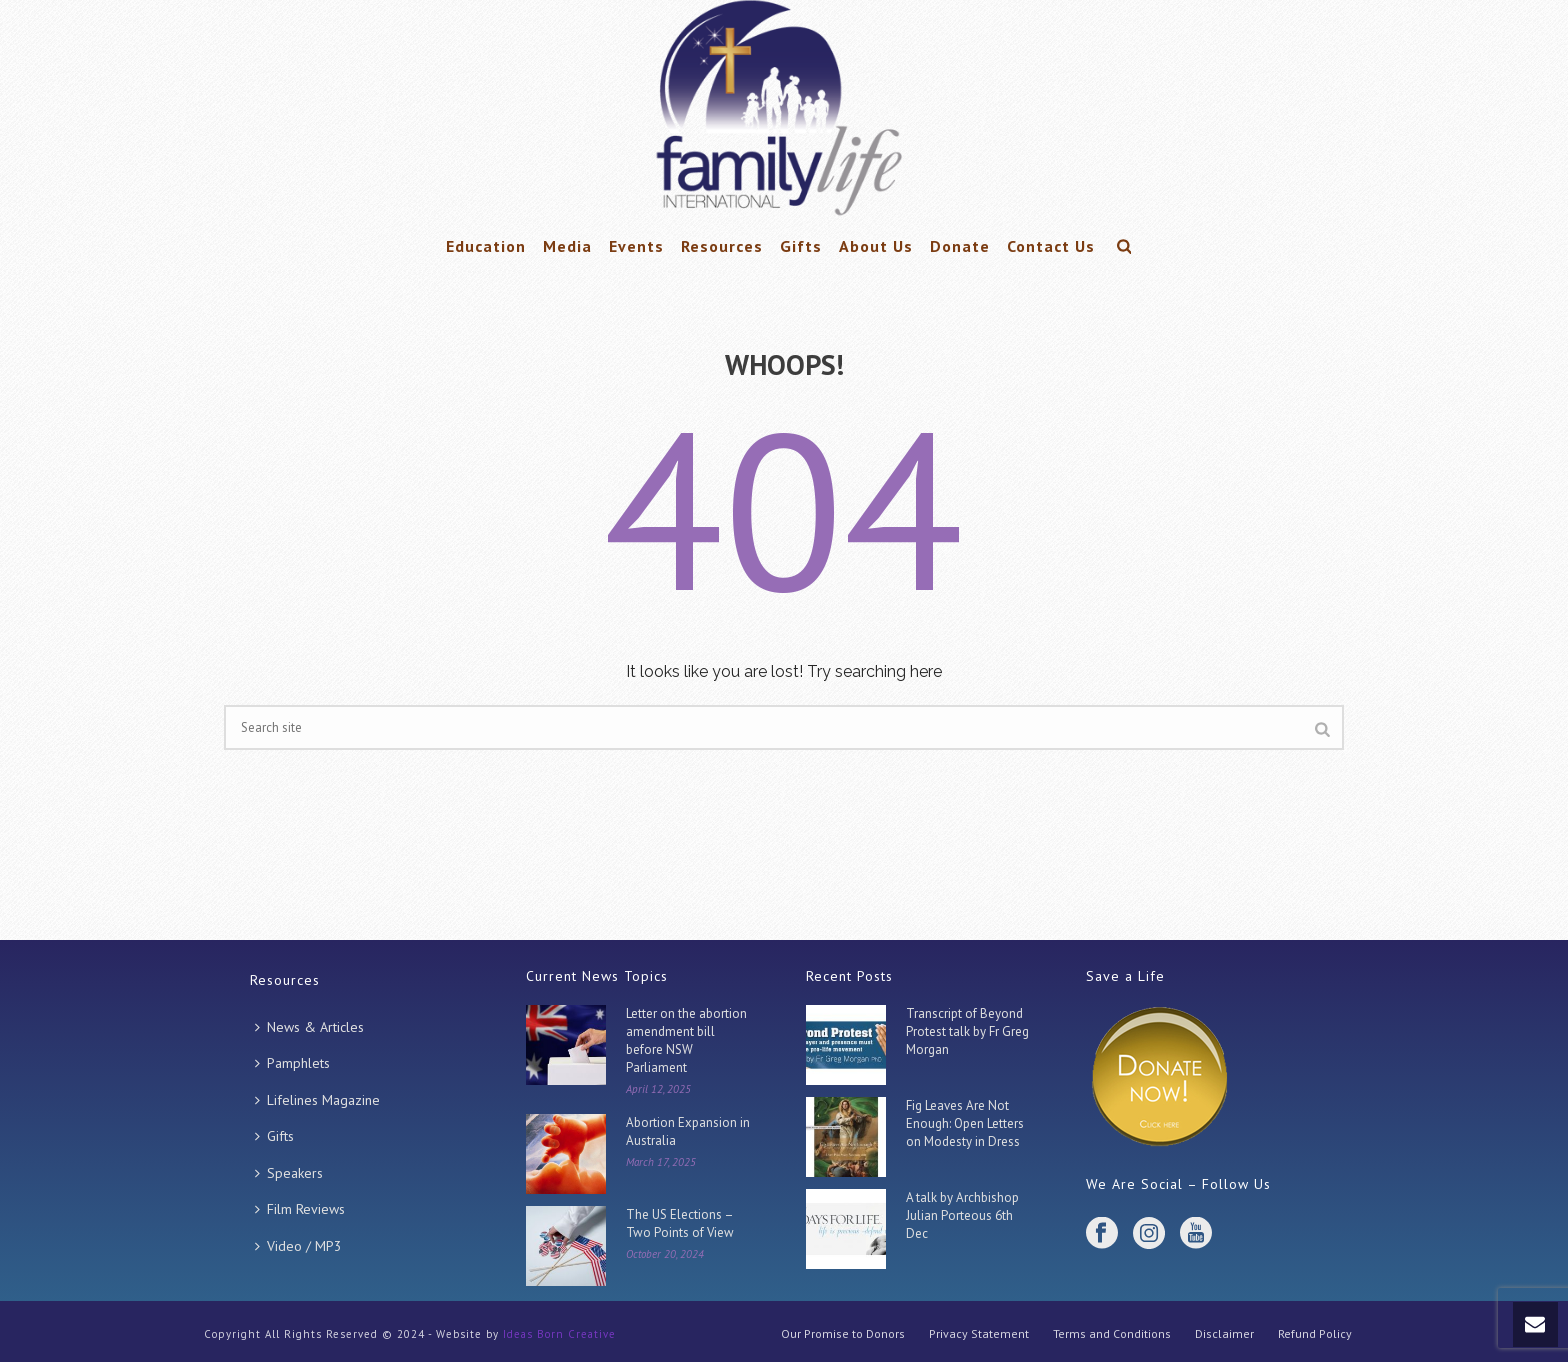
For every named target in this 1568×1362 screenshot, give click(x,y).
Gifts (801, 246)
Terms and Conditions (1112, 1333)
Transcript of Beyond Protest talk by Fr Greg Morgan (967, 1031)
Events (636, 246)
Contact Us (1051, 246)
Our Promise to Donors (843, 1333)
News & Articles (309, 1027)
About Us (876, 246)
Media (567, 246)
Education (486, 246)
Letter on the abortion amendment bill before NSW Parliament (686, 1040)
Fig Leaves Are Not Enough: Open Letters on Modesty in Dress (965, 1123)
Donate (960, 246)
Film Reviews (300, 1209)
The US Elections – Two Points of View (680, 1223)
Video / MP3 (298, 1246)
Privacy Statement (979, 1333)
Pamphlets (292, 1063)
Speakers (289, 1173)
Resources (722, 246)
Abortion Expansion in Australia (688, 1131)
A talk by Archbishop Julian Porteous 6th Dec (962, 1215)
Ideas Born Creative (559, 1334)
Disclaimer (1224, 1333)
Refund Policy (1315, 1333)
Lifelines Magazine (317, 1100)
